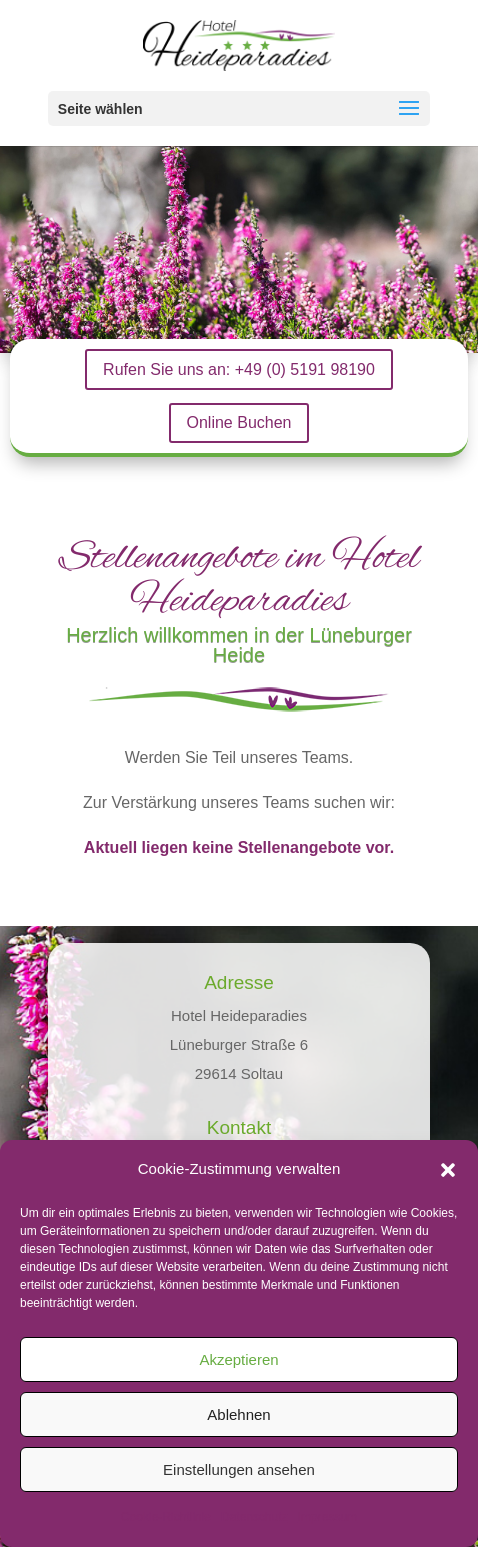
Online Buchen (239, 422)
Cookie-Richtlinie (166, 1517)
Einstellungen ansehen (239, 1469)
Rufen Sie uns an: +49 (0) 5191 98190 (239, 369)
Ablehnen (238, 1414)
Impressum (327, 1517)
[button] (448, 1170)
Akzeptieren (238, 1359)
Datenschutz (254, 1517)
